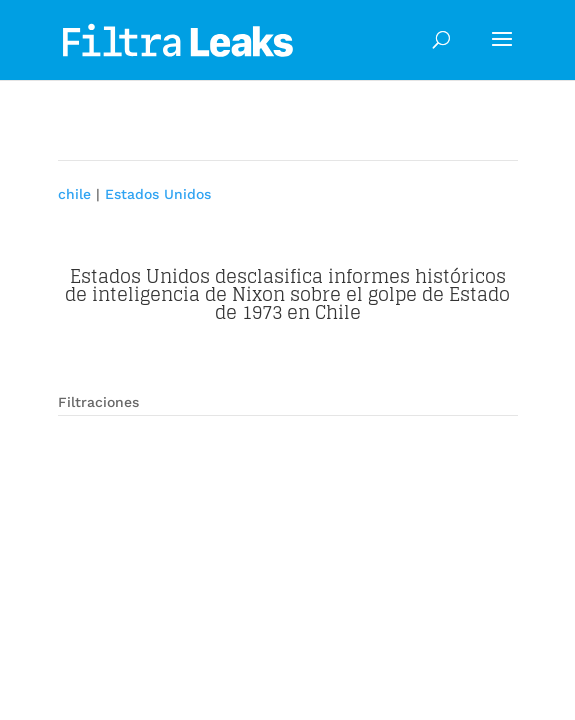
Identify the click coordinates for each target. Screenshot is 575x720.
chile (74, 194)
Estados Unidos (158, 194)
